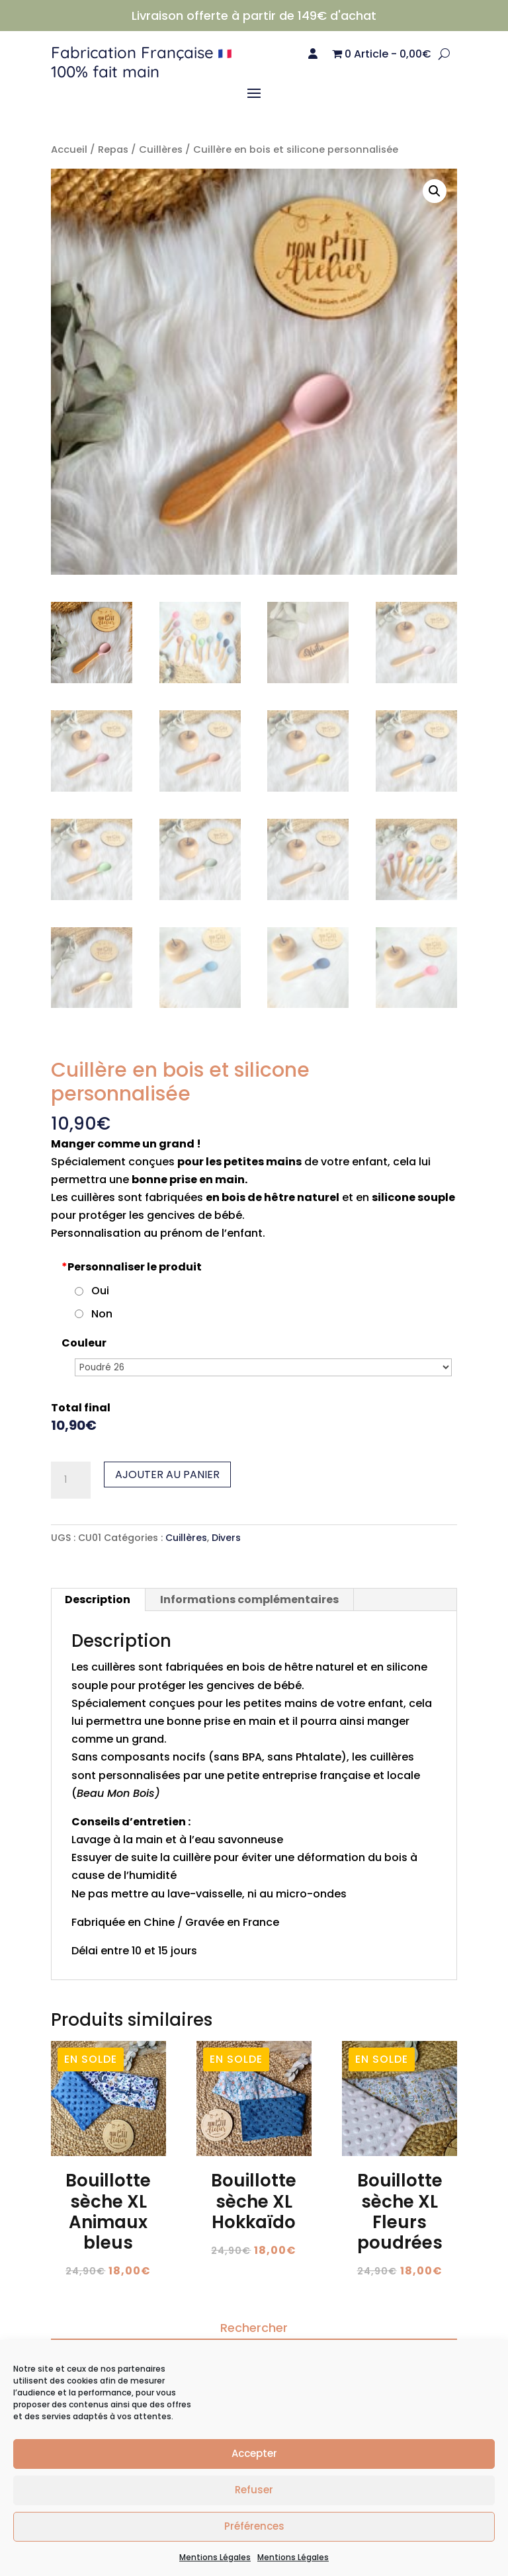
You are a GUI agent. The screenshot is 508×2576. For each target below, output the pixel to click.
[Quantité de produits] (71, 1480)
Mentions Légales (215, 2557)
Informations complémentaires (249, 1599)
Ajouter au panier (167, 1474)
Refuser (254, 2490)
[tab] (98, 1600)
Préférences (254, 2526)
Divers (226, 1537)
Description (97, 1599)
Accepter (254, 2453)
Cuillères (161, 149)
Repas (113, 149)
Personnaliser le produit (132, 1266)
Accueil (69, 149)
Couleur (84, 1342)
